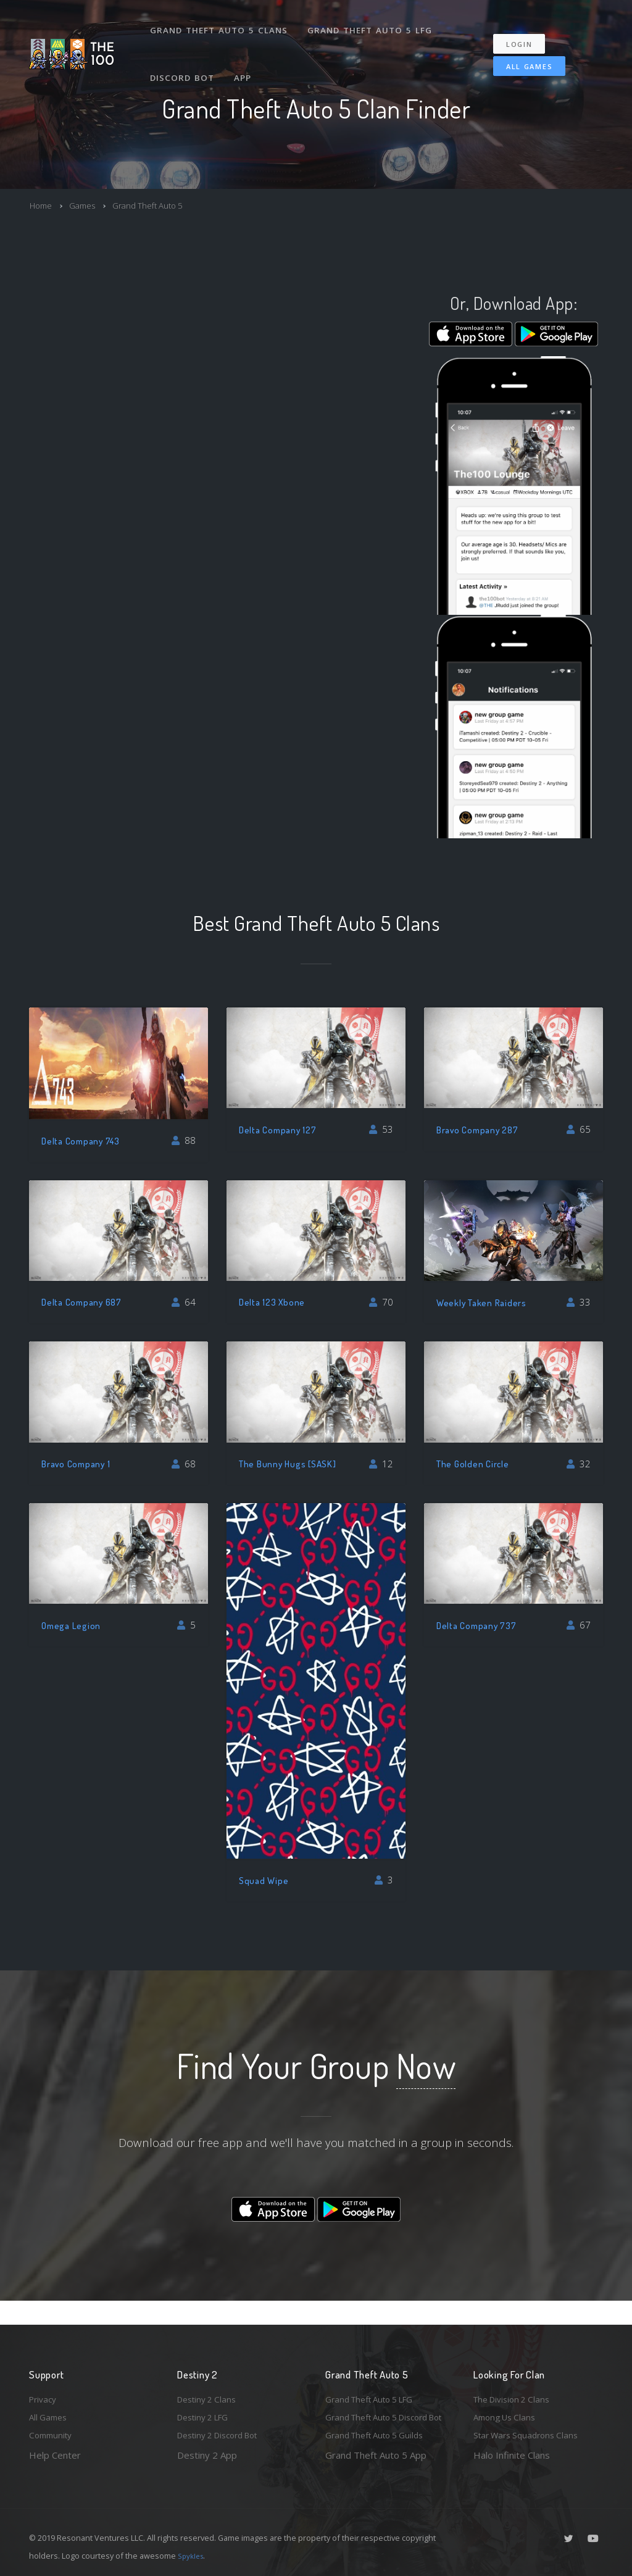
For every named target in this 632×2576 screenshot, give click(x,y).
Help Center (55, 2437)
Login (525, 31)
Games (87, 205)
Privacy (44, 2377)
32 (579, 1463)
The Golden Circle (474, 1463)
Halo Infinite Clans (511, 2437)
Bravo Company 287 (480, 1129)
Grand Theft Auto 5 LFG (371, 23)
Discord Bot (183, 58)
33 (579, 1302)
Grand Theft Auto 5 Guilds (380, 2434)
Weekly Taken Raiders (484, 1302)
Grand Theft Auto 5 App (375, 2455)
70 (381, 1302)
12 (381, 1463)
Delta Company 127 (280, 1129)
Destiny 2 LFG (207, 2397)
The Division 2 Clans (515, 2377)
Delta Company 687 (84, 1301)
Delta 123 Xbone (273, 1301)
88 (184, 1140)
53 (381, 1129)
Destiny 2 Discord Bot (224, 2417)
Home (42, 205)
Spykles (192, 2555)
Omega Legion (72, 1625)
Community (53, 2417)
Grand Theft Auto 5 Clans (220, 23)
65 (579, 1129)
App (244, 58)
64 (184, 1302)
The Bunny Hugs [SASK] (291, 1463)
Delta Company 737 (479, 1625)
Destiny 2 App (207, 2437)
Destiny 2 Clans (210, 2377)
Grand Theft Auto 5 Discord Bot (384, 2406)
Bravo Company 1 (78, 1463)
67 (579, 1625)
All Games (520, 53)
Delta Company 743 (83, 1140)
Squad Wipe (265, 1880)
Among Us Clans (507, 2397)
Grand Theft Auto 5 (160, 205)
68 (184, 1463)
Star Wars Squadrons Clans (530, 2417)
